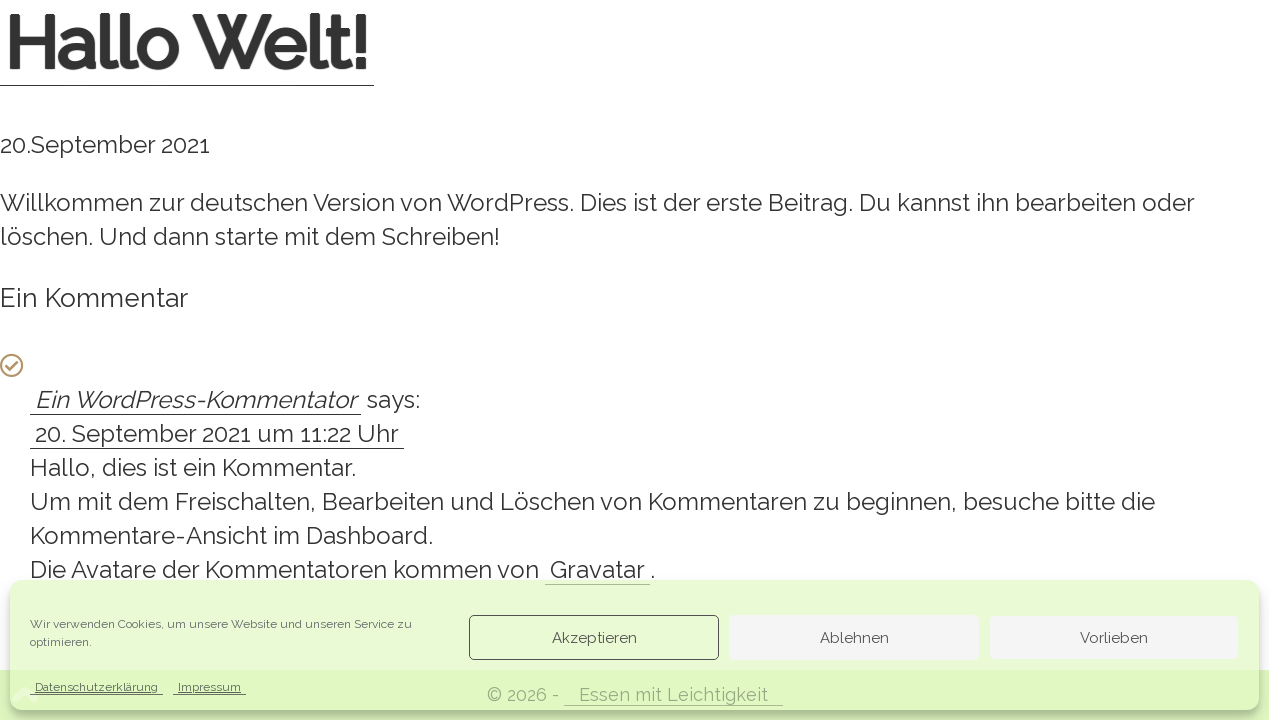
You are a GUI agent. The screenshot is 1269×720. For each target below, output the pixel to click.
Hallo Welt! (187, 42)
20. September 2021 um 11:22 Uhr (217, 433)
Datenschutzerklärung (96, 687)
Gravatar (597, 569)
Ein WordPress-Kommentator (195, 399)
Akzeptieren (594, 638)
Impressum (209, 687)
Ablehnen (854, 638)
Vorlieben (1114, 638)
